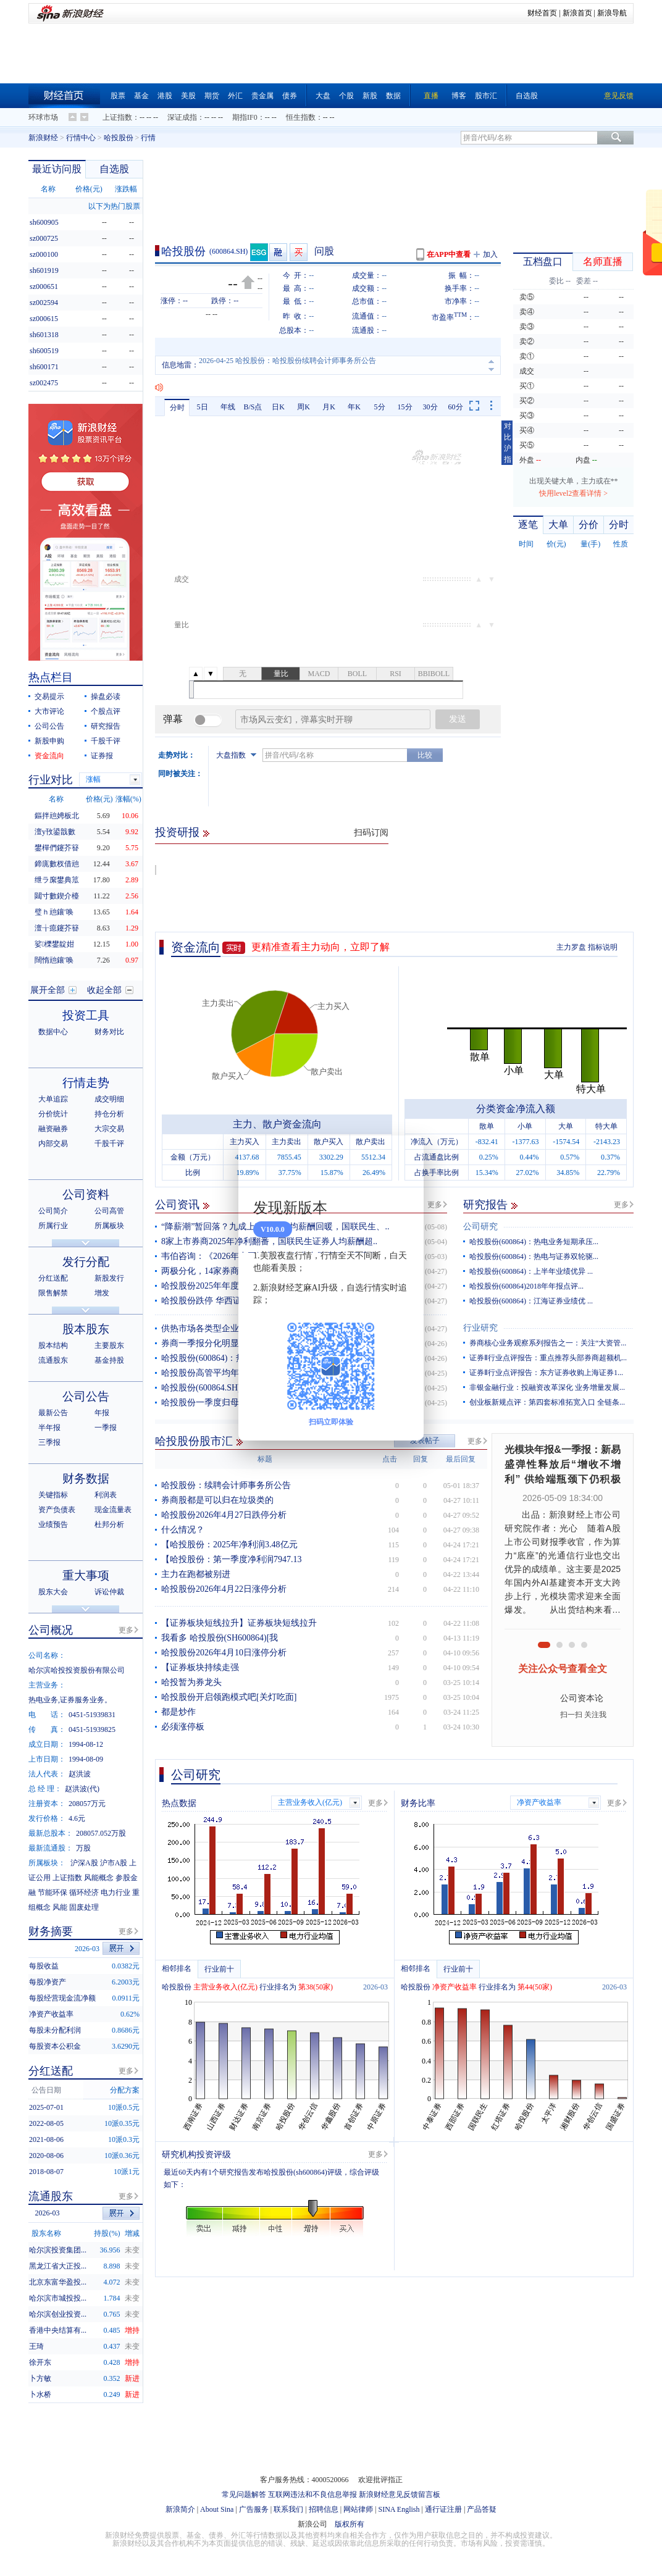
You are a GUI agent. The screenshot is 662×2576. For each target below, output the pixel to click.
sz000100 (44, 254)
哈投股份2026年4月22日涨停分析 (224, 1589)
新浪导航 (612, 13)
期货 (211, 95)
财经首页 (542, 13)
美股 (188, 95)
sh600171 (44, 366)
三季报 (49, 1442)
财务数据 (85, 1478)
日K (278, 407)
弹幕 (173, 719)
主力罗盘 (571, 947)
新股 (369, 95)
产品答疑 (481, 2509)
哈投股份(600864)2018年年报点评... (526, 1286)
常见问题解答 (244, 2494)
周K (303, 407)
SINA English (398, 2509)
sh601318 (44, 334)
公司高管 (109, 1210)
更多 (434, 1204)
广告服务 (254, 2509)
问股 (324, 251)
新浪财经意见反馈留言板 (399, 2494)
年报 (101, 1412)
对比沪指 (507, 443)
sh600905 (44, 222)
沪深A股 (84, 1863)
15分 (405, 407)
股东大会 (53, 1591)
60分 (455, 407)
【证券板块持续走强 (200, 1667)
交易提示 (49, 696)
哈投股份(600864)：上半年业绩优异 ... (531, 1271)
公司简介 (53, 1210)
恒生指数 (301, 117)
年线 (227, 407)
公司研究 (480, 1226)
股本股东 (85, 1329)
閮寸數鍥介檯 (57, 896)
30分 (430, 407)
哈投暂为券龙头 (191, 1682)
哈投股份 (118, 137)
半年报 (49, 1427)
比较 (424, 755)
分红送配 (53, 1278)
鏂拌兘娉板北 (57, 815)
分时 (177, 407)
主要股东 (109, 1345)
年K (354, 407)
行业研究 (480, 1327)
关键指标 (53, 1495)
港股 (164, 95)
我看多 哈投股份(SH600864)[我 (219, 1637)
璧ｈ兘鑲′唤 (54, 912)
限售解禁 (53, 1293)
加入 (490, 254)
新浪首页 (577, 13)
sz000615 (44, 318)
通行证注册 (443, 2509)
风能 (59, 1907)
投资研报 (177, 832)
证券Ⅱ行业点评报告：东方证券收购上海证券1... (546, 1372)
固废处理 (84, 1907)
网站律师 (358, 2509)
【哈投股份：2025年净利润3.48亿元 (229, 1544)
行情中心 (81, 137)
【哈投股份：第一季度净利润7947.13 (231, 1559)
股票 (118, 95)
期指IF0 (245, 117)
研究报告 (485, 1204)
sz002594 (44, 302)
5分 (379, 407)
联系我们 (288, 2509)
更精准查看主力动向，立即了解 (320, 947)
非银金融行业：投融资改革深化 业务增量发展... (547, 1387)
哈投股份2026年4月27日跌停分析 (224, 1515)
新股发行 (109, 1278)
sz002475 (44, 382)
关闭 (407, 1157)
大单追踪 (53, 1099)
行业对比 (50, 780)
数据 (393, 95)
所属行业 (53, 1225)
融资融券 (53, 1128)
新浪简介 (180, 2509)
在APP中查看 (449, 254)
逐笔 (528, 524)
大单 (558, 524)
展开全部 (47, 990)
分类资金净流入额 (515, 1108)
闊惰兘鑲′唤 (54, 960)
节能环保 (52, 1892)
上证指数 (117, 117)
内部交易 (53, 1143)
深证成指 (182, 117)
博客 (458, 95)
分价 (588, 524)
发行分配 (85, 1261)
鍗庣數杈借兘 (57, 863)
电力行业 (115, 1892)
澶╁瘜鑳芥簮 (57, 928)
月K (328, 407)
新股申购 (49, 741)
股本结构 (53, 1345)
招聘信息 (323, 2509)
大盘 (323, 95)
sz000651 (44, 286)
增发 (101, 1293)
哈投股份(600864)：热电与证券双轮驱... (533, 1256)
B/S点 (252, 407)
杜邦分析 (109, 1524)
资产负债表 (56, 1509)
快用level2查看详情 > (573, 493)
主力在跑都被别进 (195, 1574)
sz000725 (44, 238)
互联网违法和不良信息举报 (312, 2494)
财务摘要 (50, 1931)
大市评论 (49, 711)
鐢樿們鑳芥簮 (57, 847)
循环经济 (84, 1892)
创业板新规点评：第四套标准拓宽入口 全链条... (547, 1402)
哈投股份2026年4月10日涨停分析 (224, 1652)
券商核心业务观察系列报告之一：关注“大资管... (547, 1343)
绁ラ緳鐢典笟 (57, 880)
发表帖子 (425, 1440)
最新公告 (53, 1412)
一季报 (105, 1427)
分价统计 (53, 1114)
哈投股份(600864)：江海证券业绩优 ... (531, 1301)
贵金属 (262, 95)
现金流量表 (113, 1509)
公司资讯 (177, 1204)
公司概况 (50, 1630)
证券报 (102, 755)
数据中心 (53, 1031)
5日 (202, 407)
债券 (289, 95)
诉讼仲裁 (109, 1591)
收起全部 (104, 990)
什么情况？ (182, 1529)
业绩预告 (53, 1524)
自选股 (527, 95)
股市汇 (486, 95)
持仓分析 (109, 1114)
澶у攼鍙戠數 (55, 831)
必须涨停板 (182, 1726)
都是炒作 (178, 1712)
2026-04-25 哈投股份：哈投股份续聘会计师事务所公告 (287, 365)
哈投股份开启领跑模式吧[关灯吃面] (228, 1697)
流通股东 (53, 1360)
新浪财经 (43, 137)
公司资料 (85, 1194)
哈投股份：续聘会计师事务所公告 (226, 1485)
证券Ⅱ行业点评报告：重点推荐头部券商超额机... (548, 1357)
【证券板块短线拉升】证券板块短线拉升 (239, 1623)
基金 (141, 95)
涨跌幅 (126, 189)
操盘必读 (105, 696)
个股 (346, 95)
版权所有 (349, 2524)
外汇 (235, 95)
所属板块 (109, 1225)
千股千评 (105, 741)
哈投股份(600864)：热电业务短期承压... (533, 1241)
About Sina (216, 2509)
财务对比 (109, 1031)
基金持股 (109, 1360)
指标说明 (603, 947)
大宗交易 (109, 1128)
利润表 (105, 1495)
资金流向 (195, 947)
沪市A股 (114, 1863)
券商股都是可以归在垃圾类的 (217, 1500)
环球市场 (43, 117)
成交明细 (109, 1099)
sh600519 (44, 350)
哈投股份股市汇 (194, 1441)
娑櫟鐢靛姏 (54, 944)
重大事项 (85, 1575)
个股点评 (105, 711)
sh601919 (44, 270)
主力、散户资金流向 (277, 1124)
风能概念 (99, 1877)
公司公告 (49, 726)
